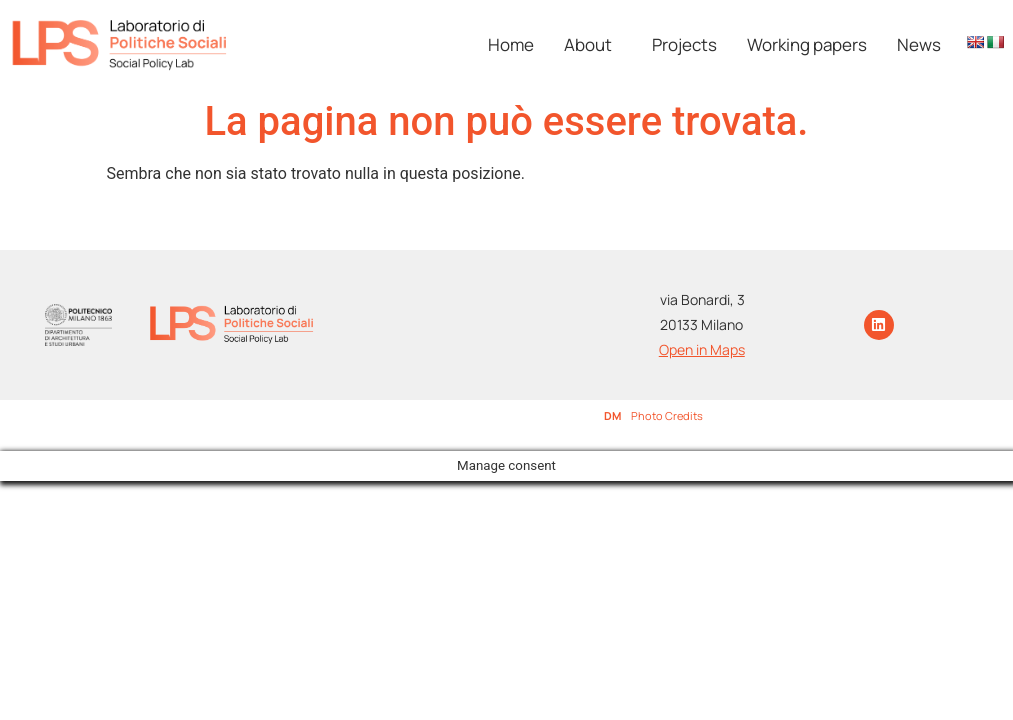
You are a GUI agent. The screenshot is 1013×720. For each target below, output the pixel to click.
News (919, 44)
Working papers (807, 44)
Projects (684, 44)
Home (511, 44)
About (588, 44)
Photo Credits (667, 415)
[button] (593, 44)
